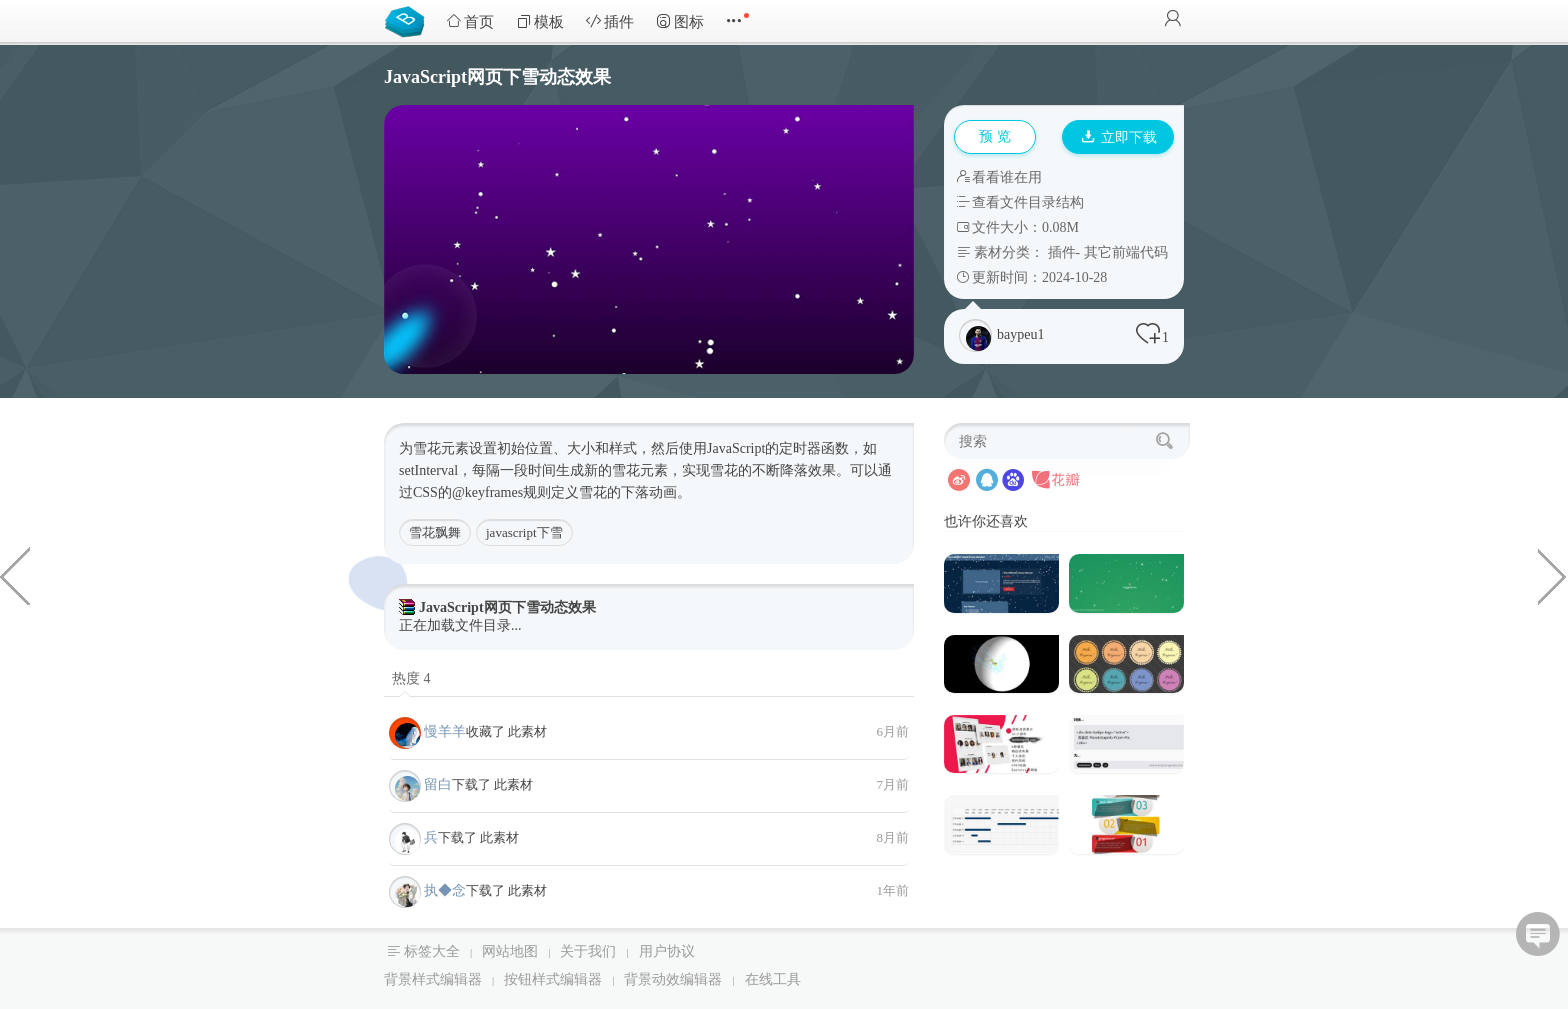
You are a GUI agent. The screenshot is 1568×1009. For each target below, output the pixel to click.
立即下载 (1119, 137)
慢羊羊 (445, 731)
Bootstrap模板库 (409, 20)
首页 (470, 21)
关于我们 (588, 951)
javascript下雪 (524, 532)
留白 (438, 784)
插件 (610, 21)
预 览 (995, 136)
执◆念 (445, 890)
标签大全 (432, 951)
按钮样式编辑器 (553, 979)
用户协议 (667, 951)
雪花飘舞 (435, 532)
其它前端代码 (1126, 252)
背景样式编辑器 (433, 979)
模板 (540, 21)
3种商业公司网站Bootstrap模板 (15, 575)
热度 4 (411, 678)
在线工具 (773, 979)
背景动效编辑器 (673, 979)
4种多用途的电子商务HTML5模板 (1553, 575)
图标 (680, 21)
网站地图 (510, 951)
